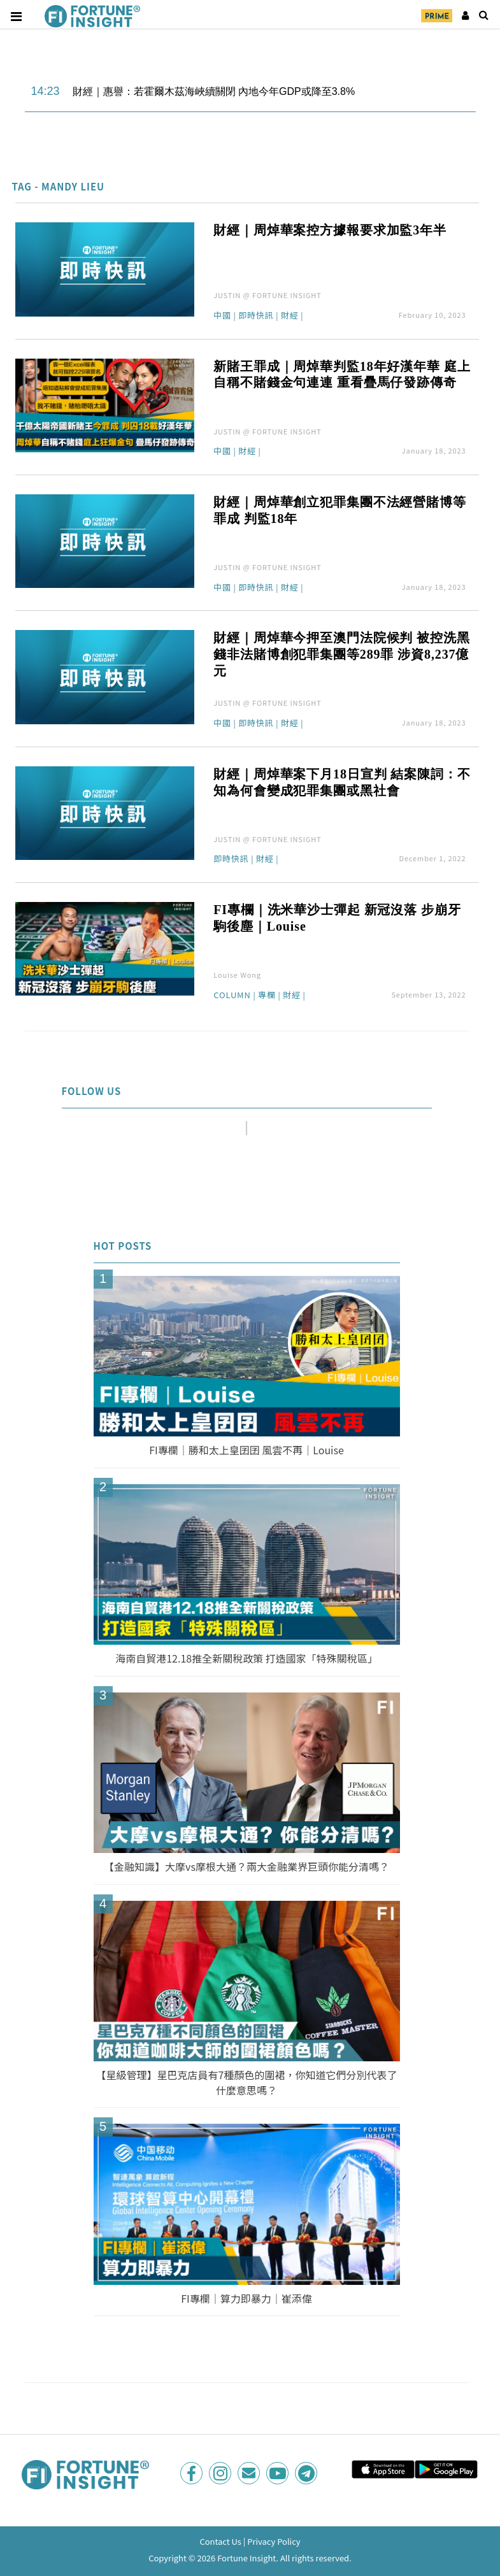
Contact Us (220, 2541)
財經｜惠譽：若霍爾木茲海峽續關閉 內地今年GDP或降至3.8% (214, 91)
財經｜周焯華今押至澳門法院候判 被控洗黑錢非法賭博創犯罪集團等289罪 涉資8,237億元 (341, 654)
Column (232, 996)
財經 (290, 316)
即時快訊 (255, 316)
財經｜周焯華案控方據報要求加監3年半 (329, 230)
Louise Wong (237, 975)
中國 (222, 316)
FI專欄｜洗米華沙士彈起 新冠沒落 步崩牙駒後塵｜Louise (337, 918)
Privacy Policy (273, 2541)
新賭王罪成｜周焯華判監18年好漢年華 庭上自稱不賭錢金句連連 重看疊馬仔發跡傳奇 (341, 374)
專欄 (267, 996)
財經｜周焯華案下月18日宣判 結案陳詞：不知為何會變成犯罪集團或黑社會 (341, 782)
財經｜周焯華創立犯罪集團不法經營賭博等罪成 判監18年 (339, 510)
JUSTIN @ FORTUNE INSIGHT (267, 295)
